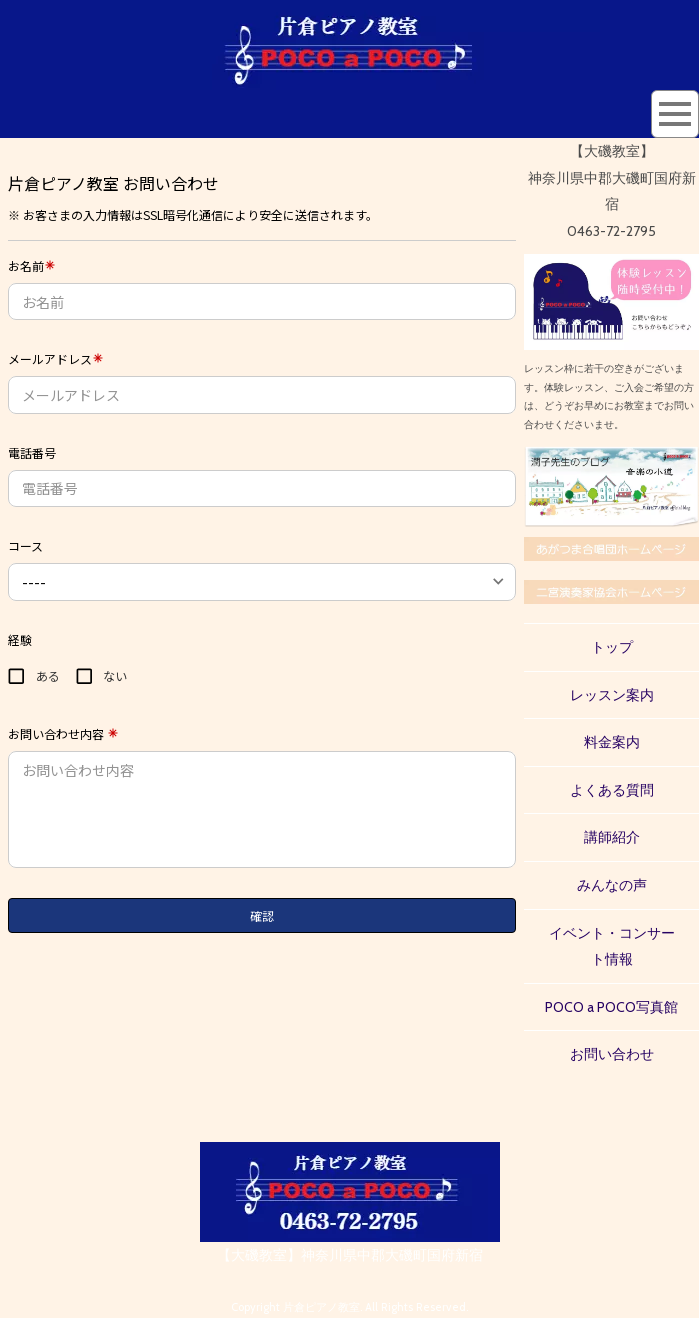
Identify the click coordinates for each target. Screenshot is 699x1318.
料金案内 (612, 742)
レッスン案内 (612, 695)
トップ (612, 647)
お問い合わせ (612, 1054)
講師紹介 (612, 837)
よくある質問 (612, 790)
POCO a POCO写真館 (611, 1007)
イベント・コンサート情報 (612, 946)
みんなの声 (612, 885)
